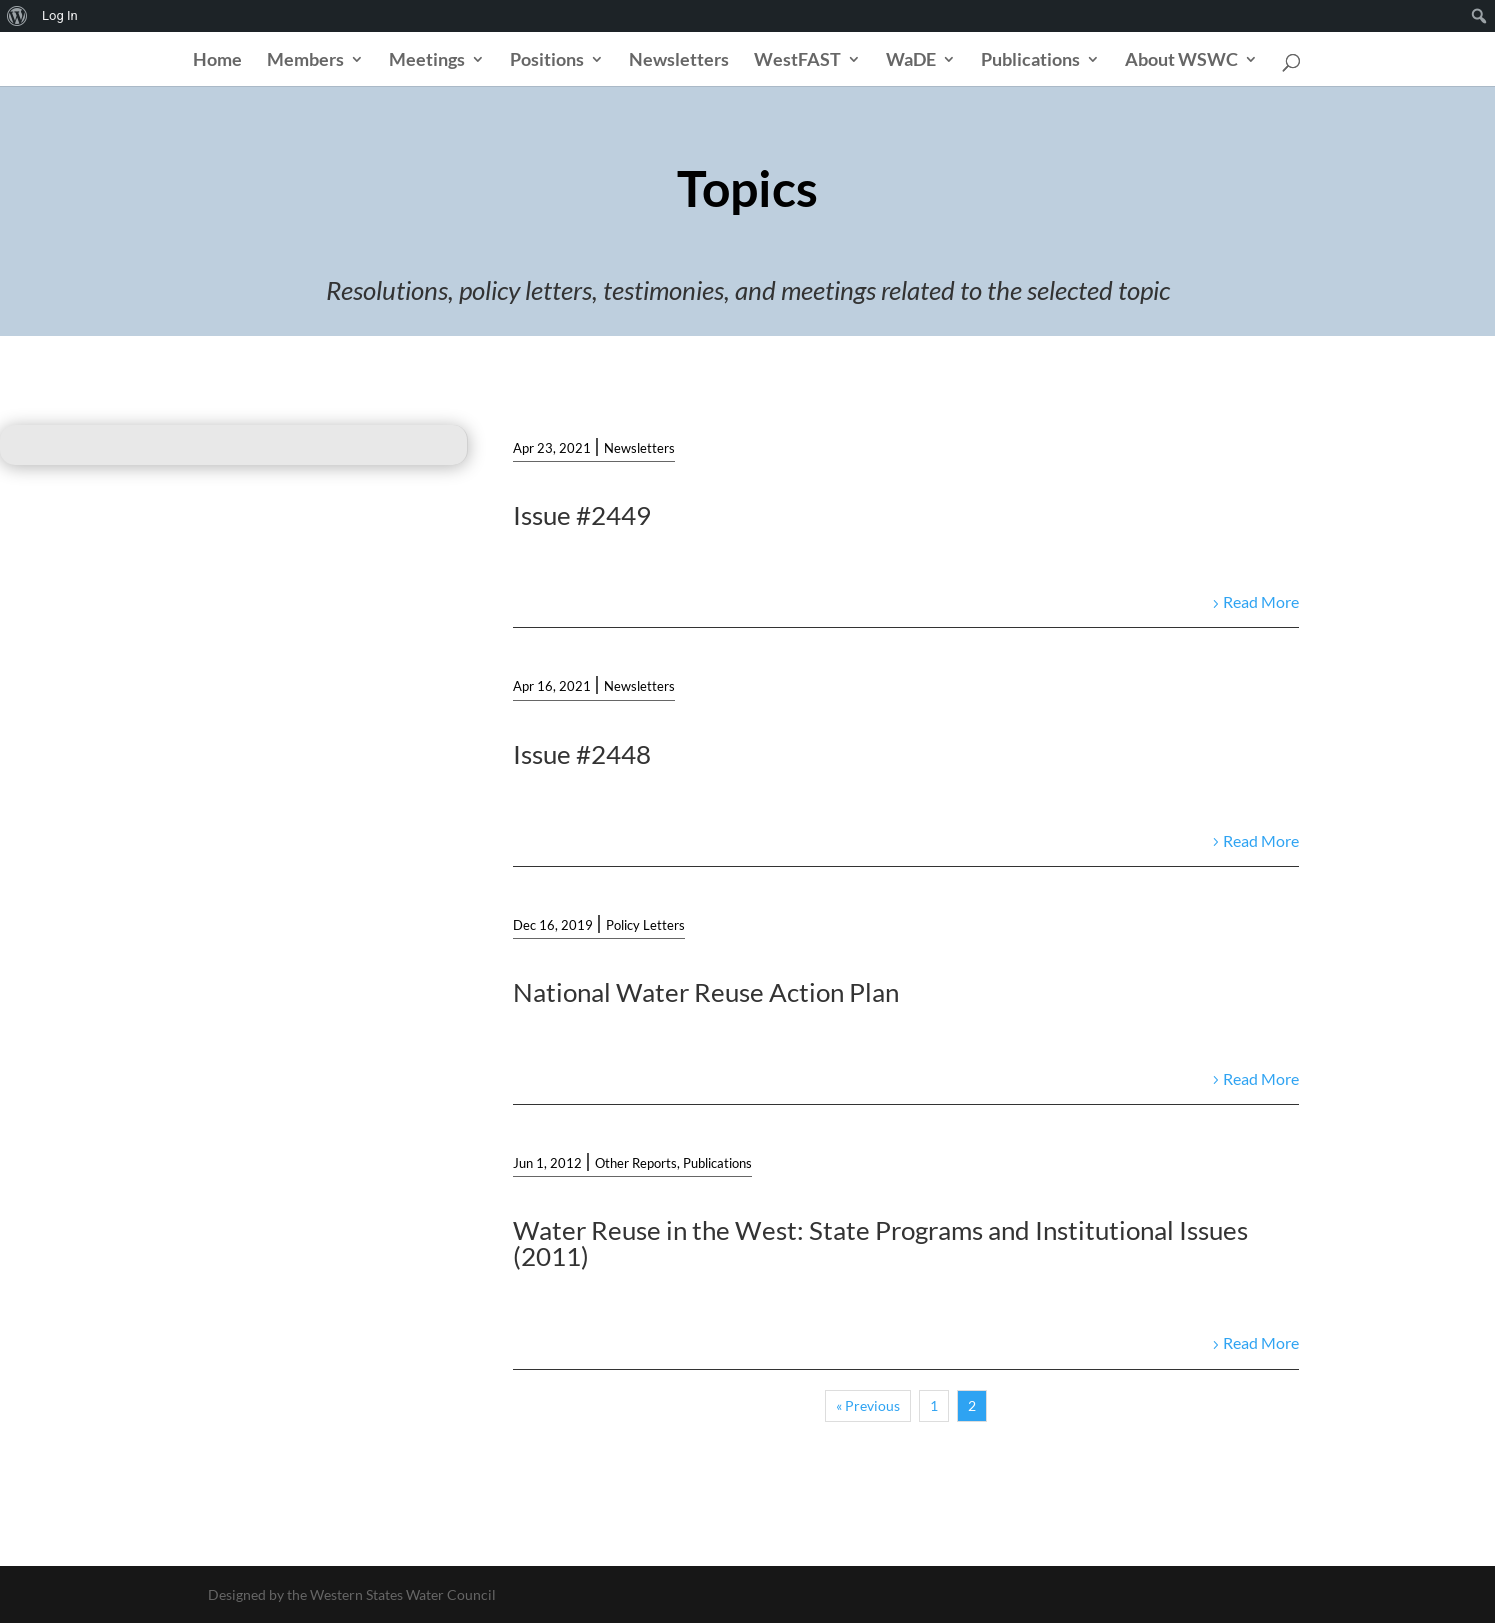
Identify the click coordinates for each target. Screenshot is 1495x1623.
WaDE (911, 61)
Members (305, 61)
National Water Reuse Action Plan (706, 992)
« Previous (868, 1405)
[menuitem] (17, 16)
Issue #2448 (582, 754)
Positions (547, 61)
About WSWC (1181, 61)
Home (217, 61)
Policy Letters (645, 925)
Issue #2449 (582, 515)
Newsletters (679, 61)
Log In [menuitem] (60, 15)
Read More (1261, 601)
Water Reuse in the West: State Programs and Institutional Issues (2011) (880, 1243)
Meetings (427, 61)
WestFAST (797, 61)
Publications (1030, 61)
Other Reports (636, 1163)
